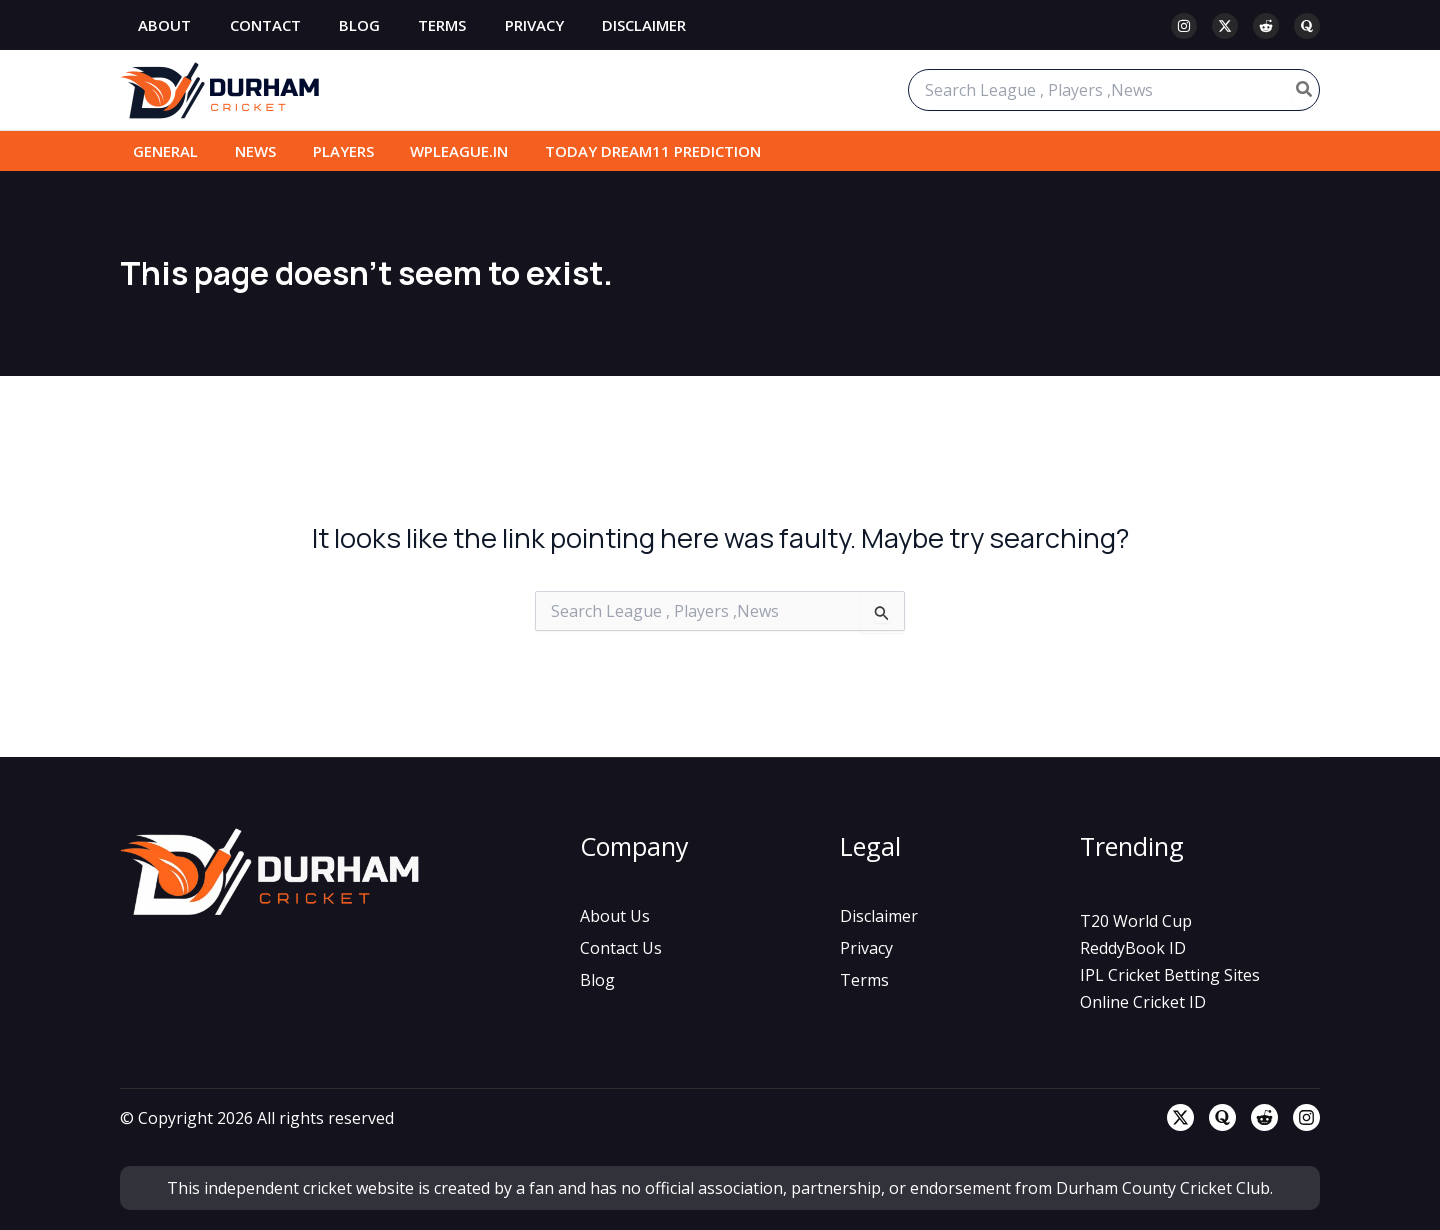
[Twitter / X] (1225, 26)
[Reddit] (1266, 26)
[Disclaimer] (879, 916)
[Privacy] (866, 948)
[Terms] (864, 980)
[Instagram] (1184, 26)
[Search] (1305, 90)
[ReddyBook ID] (1133, 948)
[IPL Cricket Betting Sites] (1170, 975)
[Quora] (1307, 26)
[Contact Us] (621, 948)
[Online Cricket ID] (1143, 1002)
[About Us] (615, 916)
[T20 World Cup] (1136, 921)
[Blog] (597, 980)
